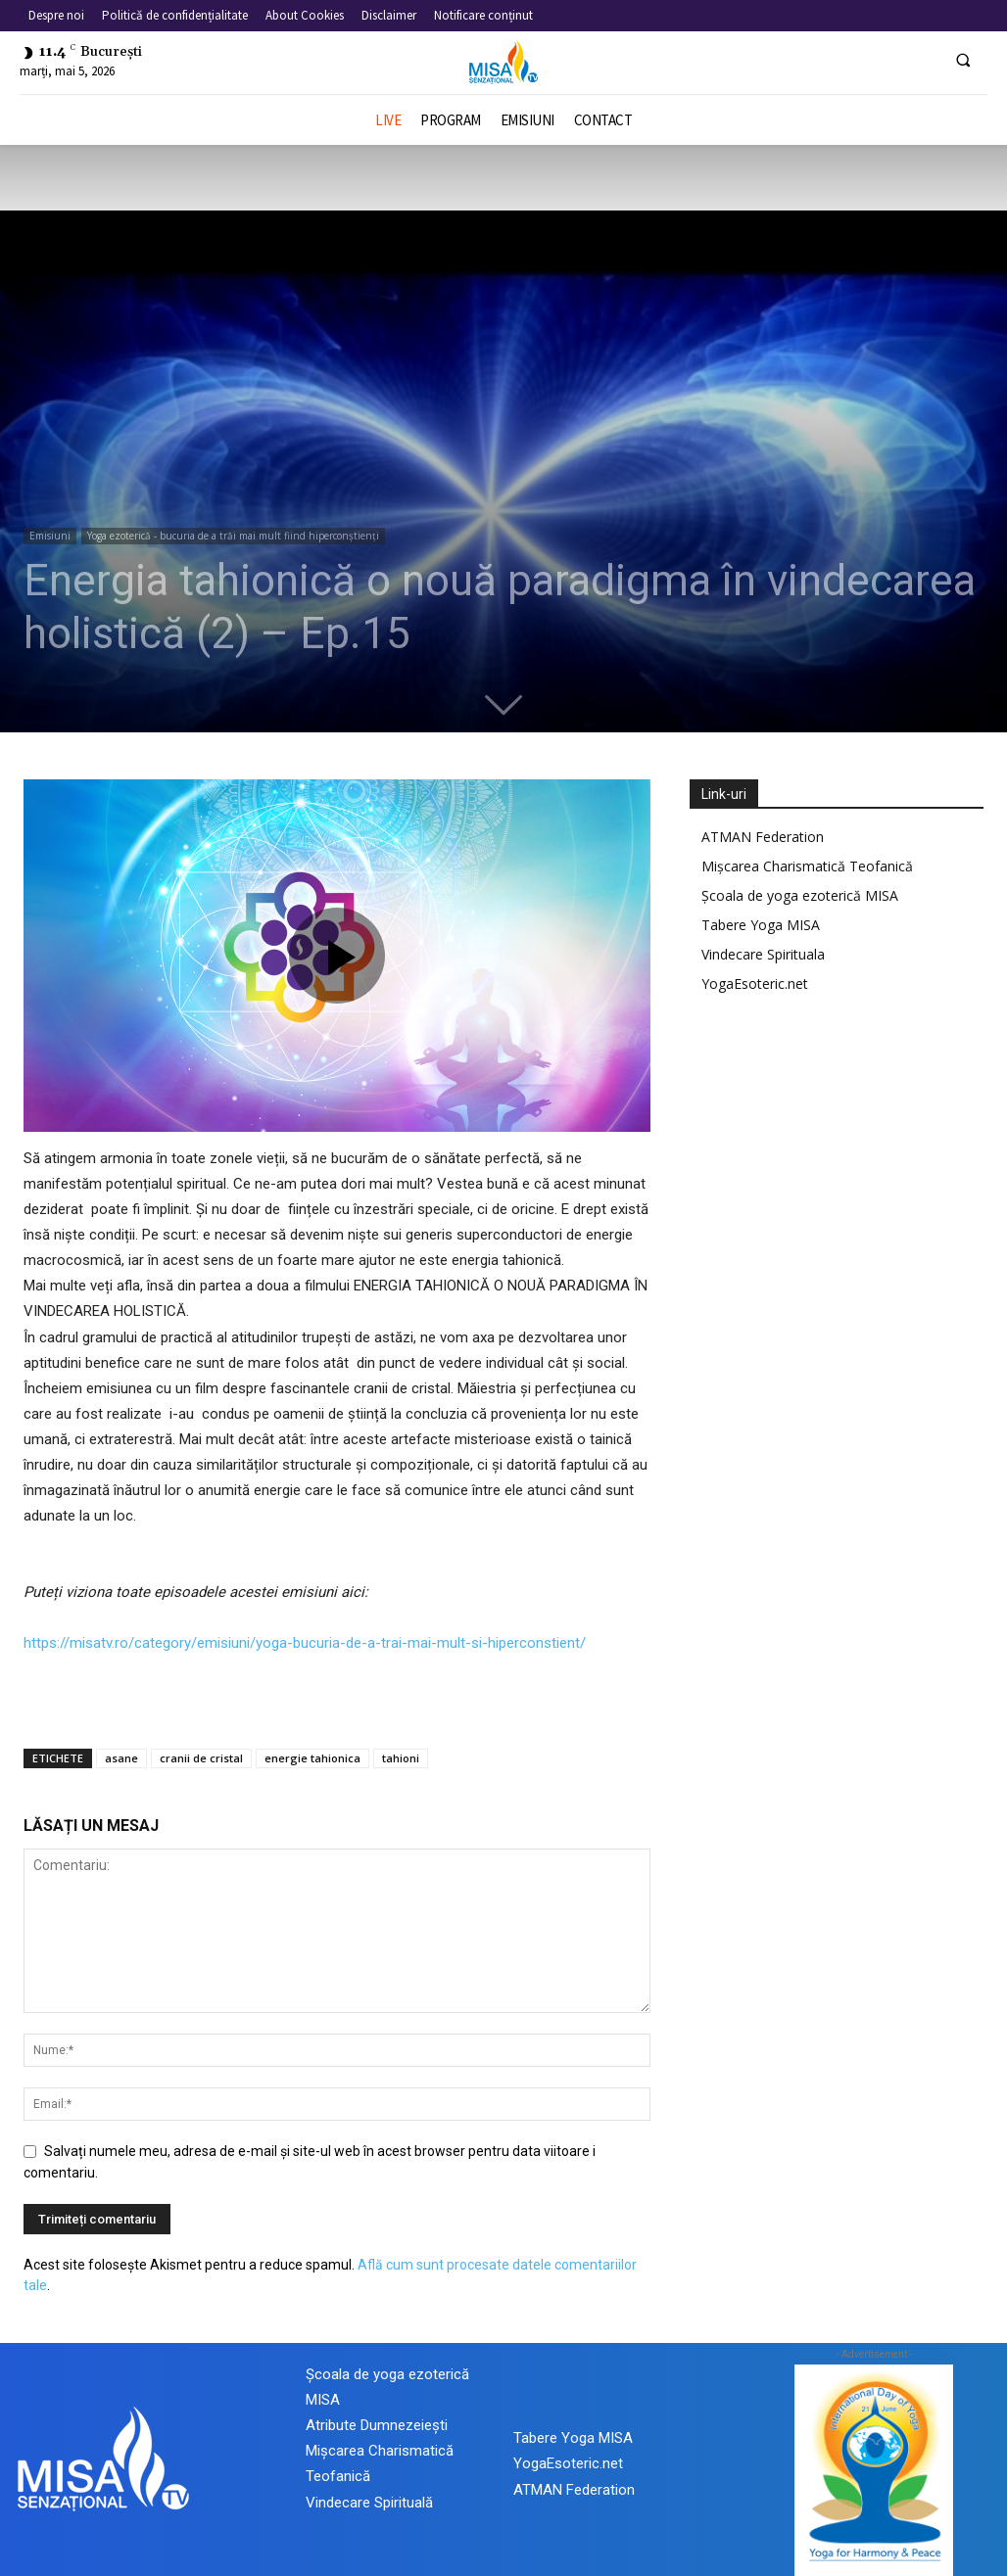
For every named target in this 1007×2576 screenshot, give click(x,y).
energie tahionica (312, 1758)
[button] (962, 59)
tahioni (400, 1758)
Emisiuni (50, 535)
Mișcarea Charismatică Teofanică (807, 866)
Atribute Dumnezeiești (377, 2425)
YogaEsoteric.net (754, 983)
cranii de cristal (201, 1758)
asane (121, 1758)
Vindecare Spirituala (763, 954)
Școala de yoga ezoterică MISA (799, 895)
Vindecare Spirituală (369, 2502)
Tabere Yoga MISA (760, 924)
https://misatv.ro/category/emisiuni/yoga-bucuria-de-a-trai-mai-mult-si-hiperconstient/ (305, 1643)
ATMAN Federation (762, 836)
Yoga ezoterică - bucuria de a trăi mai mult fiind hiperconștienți (233, 535)
